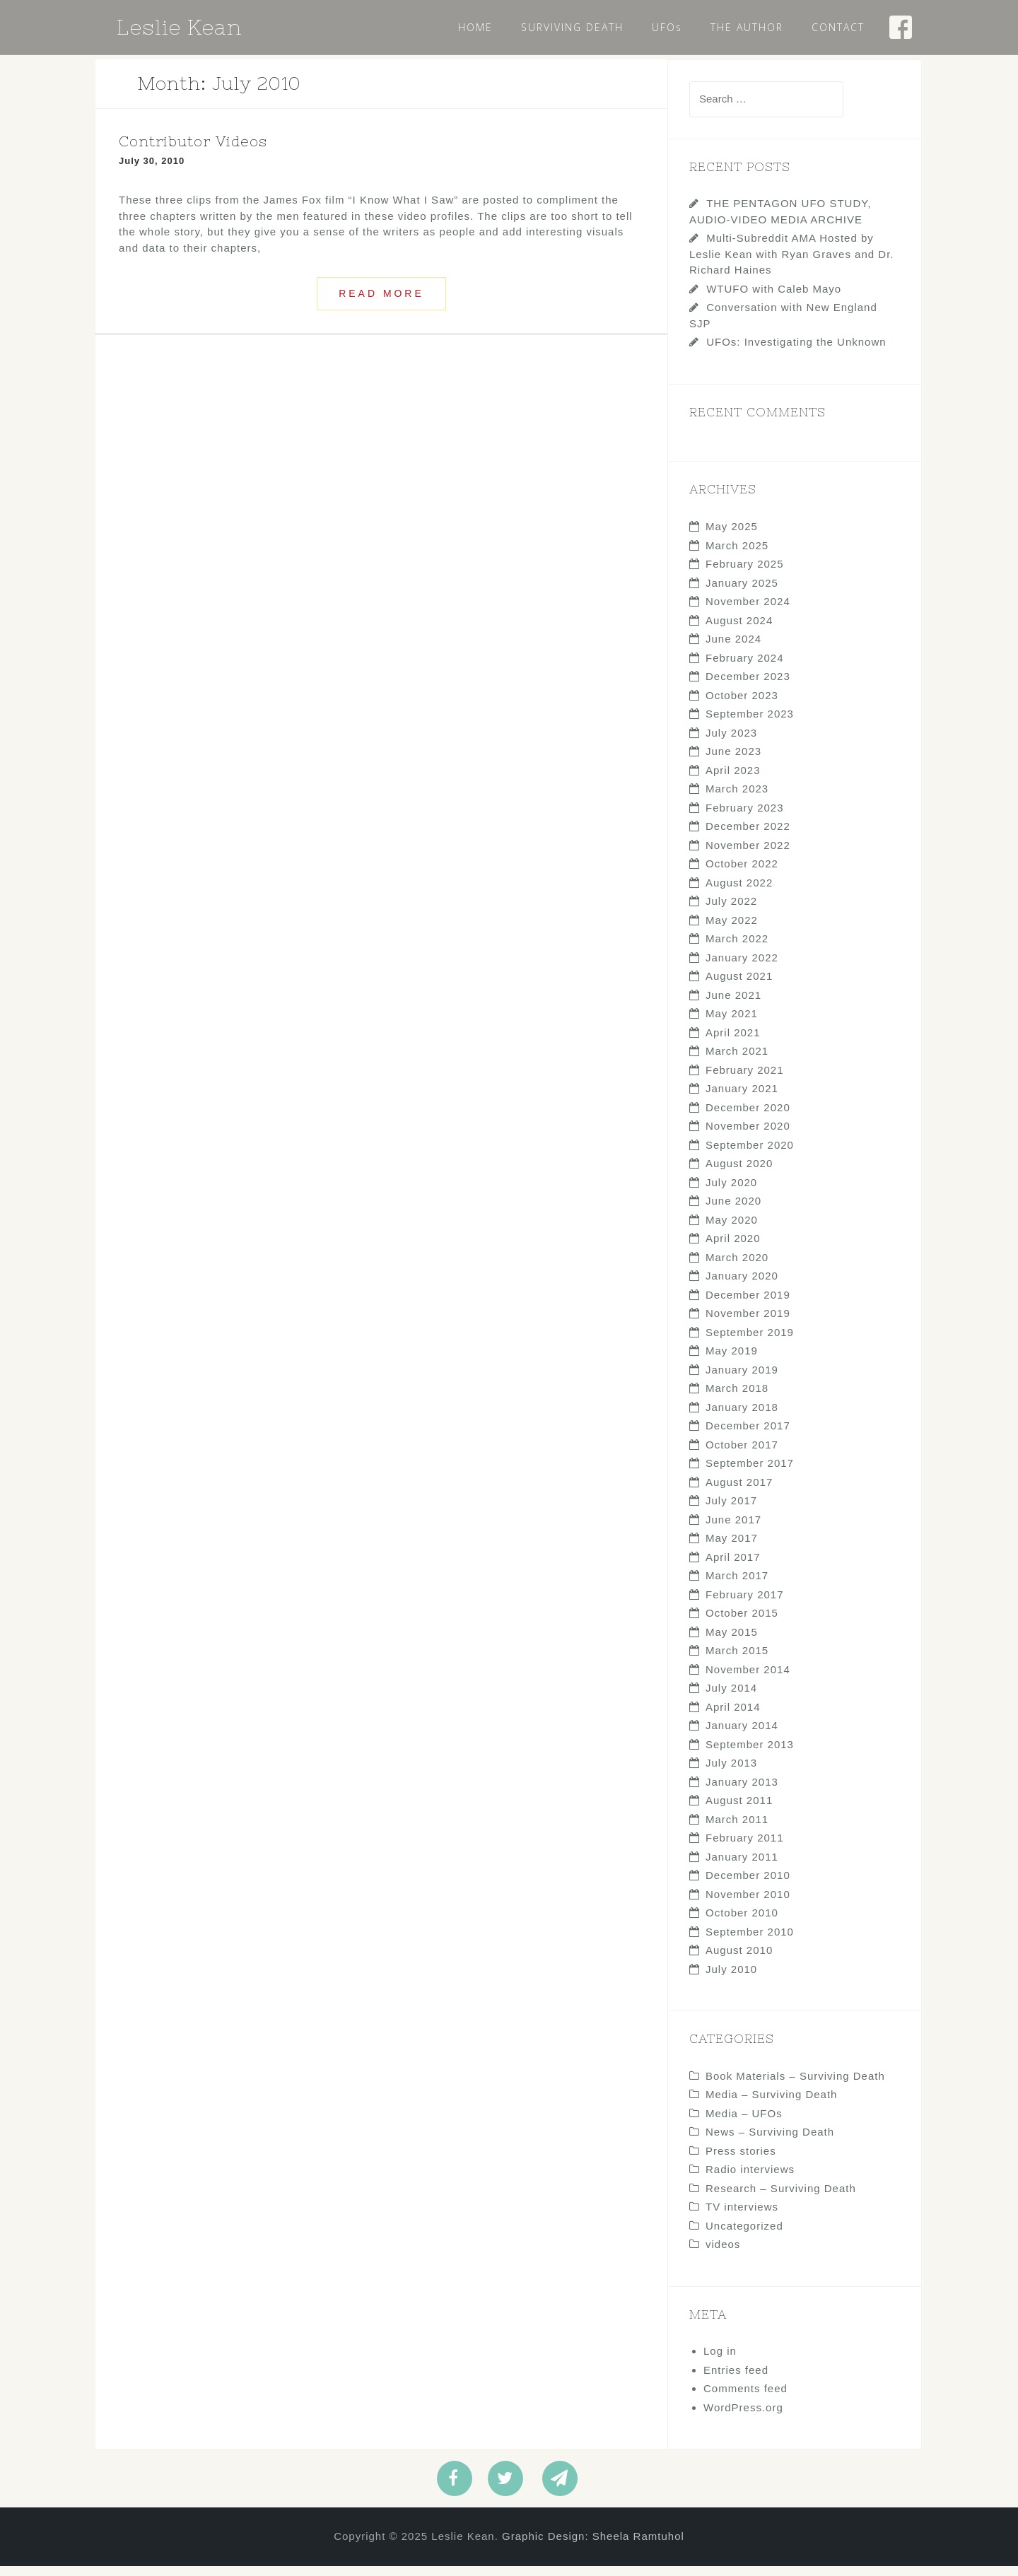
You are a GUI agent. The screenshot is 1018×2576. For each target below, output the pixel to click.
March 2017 (737, 1585)
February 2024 (745, 668)
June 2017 (733, 1529)
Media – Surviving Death (771, 2104)
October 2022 (742, 873)
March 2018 (737, 1398)
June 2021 (733, 1005)
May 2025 (732, 536)
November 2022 (748, 855)
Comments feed (745, 2398)
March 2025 (737, 555)
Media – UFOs (744, 2123)
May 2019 (732, 1360)
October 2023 (742, 705)
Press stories (741, 2161)
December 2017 (748, 1435)
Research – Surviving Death (781, 2198)
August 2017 (739, 1492)
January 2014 (742, 1735)
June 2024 (733, 649)
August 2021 (739, 986)
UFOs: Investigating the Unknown (796, 352)
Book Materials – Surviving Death (795, 2086)
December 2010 (748, 1885)
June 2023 (733, 761)
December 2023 (748, 686)
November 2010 (748, 1904)
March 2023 (737, 798)
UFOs (667, 27)
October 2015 (742, 1623)
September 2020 (750, 1155)
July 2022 (731, 911)
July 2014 (731, 1698)
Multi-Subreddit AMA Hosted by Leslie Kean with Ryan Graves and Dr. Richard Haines (791, 264)
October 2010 (742, 1922)
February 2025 (745, 574)
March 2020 (737, 1267)
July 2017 (731, 1510)
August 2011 (739, 1810)
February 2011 (745, 1848)
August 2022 (739, 892)
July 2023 (731, 743)
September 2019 (750, 1342)
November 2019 (748, 1323)
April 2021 (733, 1042)
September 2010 (750, 1942)
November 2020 (748, 1136)
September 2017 (750, 1473)
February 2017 (745, 1604)
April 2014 (733, 1717)
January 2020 (742, 1286)
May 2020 (732, 1230)
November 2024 (748, 611)
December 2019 (748, 1305)
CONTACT (838, 27)
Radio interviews (750, 2179)
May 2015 (732, 1642)
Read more (381, 303)
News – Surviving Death (770, 2142)
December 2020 (748, 1117)
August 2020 (739, 1173)
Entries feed (735, 2380)
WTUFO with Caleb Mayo (773, 299)
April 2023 (733, 780)
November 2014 (748, 1679)
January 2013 (742, 1792)
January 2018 (742, 1417)
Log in (720, 2361)
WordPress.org (743, 2417)
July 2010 (731, 1979)
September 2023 (750, 724)
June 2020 (733, 1211)
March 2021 (737, 1061)
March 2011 (737, 1829)
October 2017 (742, 1454)
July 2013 (731, 1773)
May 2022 (732, 930)
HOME (475, 27)
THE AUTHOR (746, 27)
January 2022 (742, 967)
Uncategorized (744, 2236)
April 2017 (733, 1567)
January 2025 (742, 593)
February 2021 (745, 1080)
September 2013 (750, 1754)
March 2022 (737, 948)
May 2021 (732, 1023)
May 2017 (732, 1548)
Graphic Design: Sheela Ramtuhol (593, 2546)
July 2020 (731, 1192)
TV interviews (742, 2217)
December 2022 (748, 836)
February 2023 (745, 818)
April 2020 (733, 1248)
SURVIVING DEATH (572, 27)
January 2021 (742, 1098)
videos (723, 2254)
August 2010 (739, 1960)
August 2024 (739, 630)
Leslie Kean (179, 27)
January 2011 (742, 1867)
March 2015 (737, 1660)
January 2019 (742, 1380)
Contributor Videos (193, 151)
